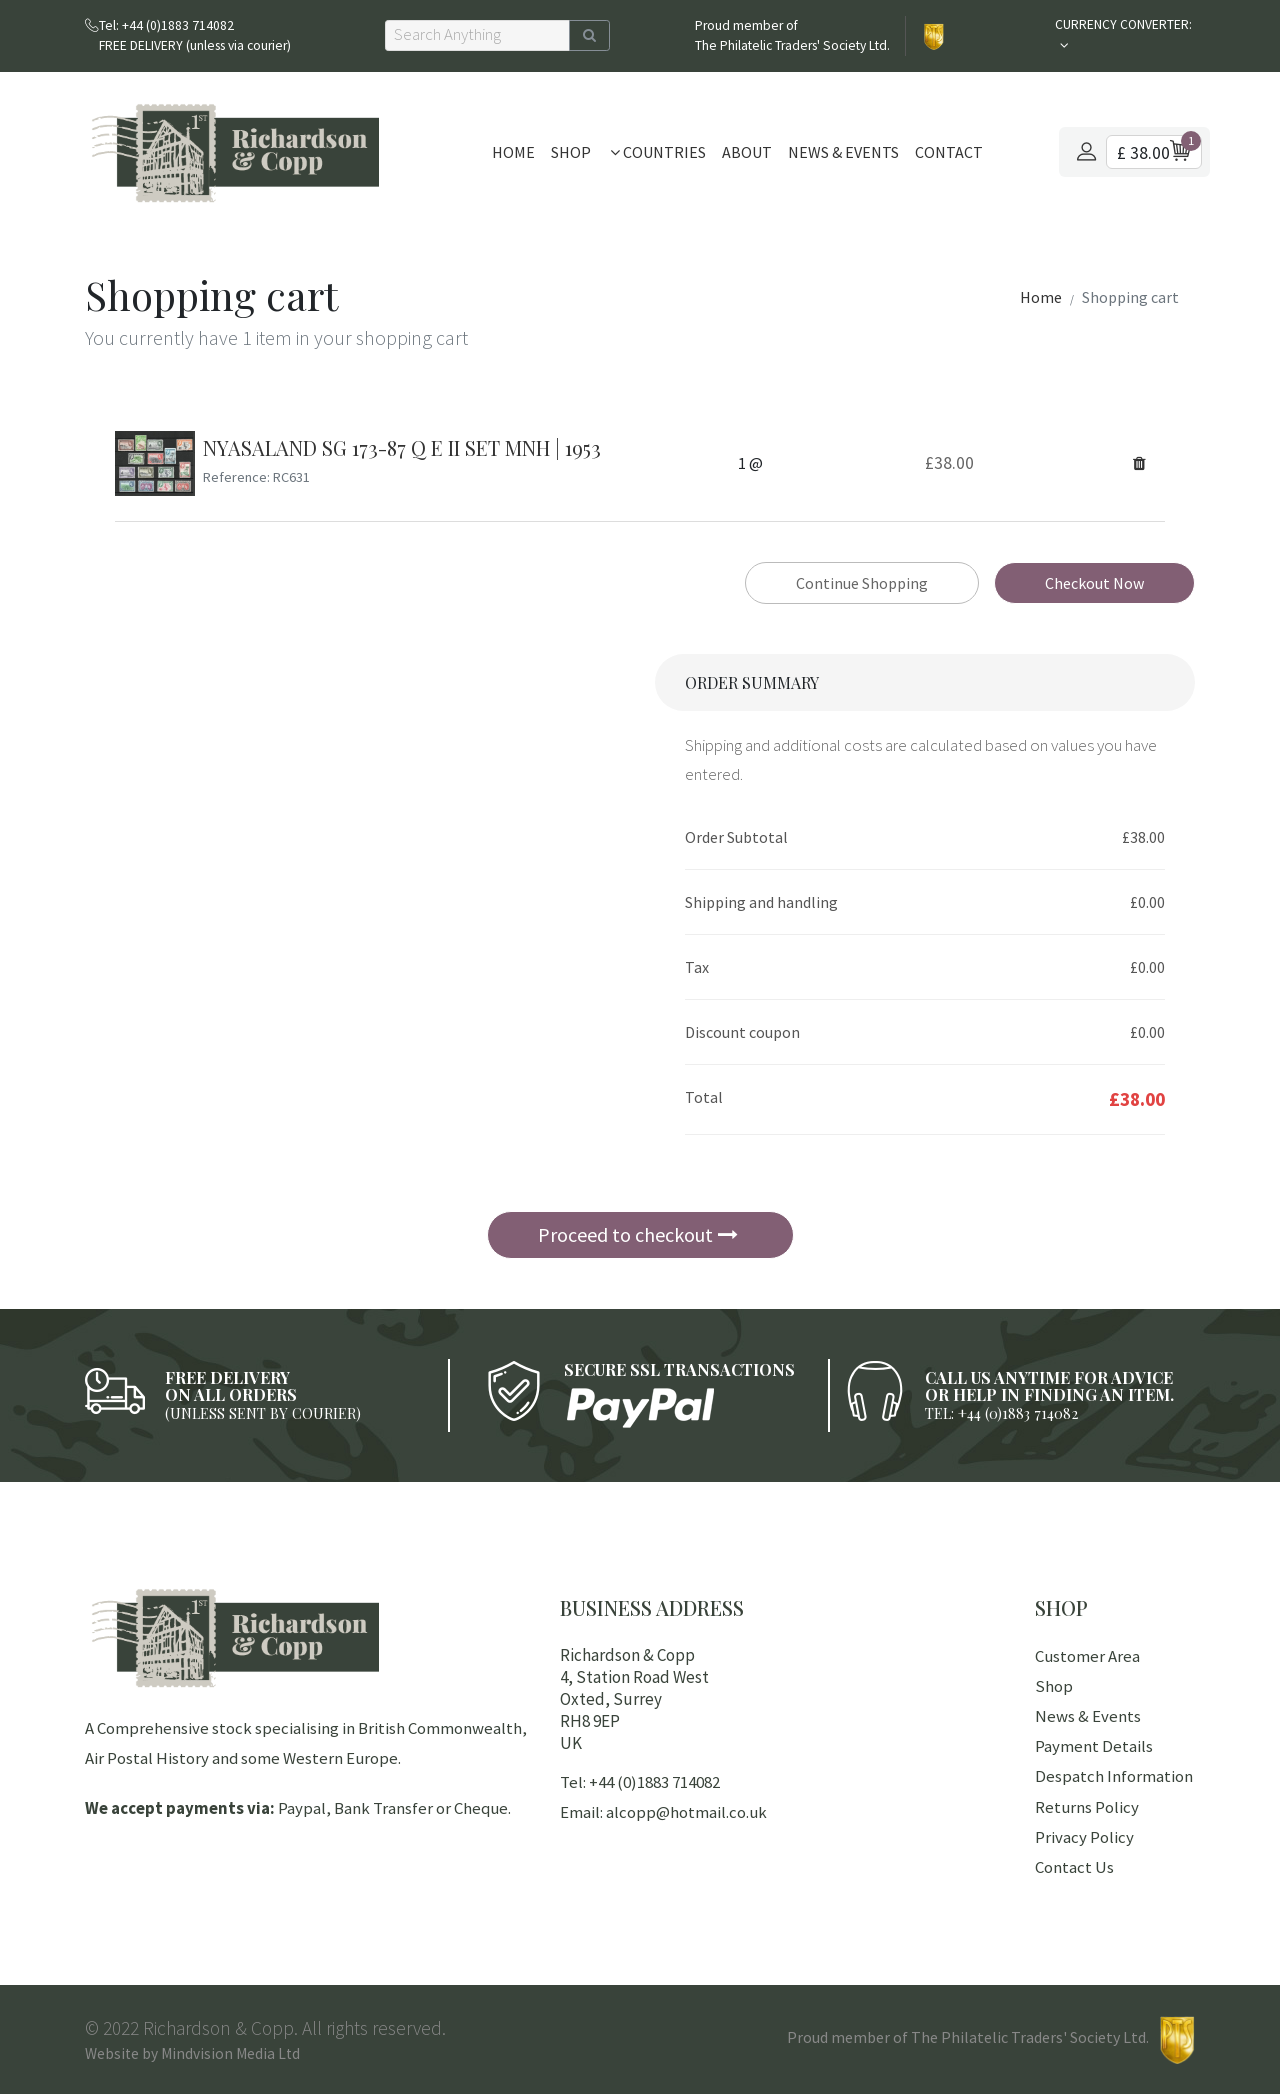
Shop (571, 152)
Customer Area (1087, 1656)
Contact (949, 152)
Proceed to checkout (638, 1234)
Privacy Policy (1084, 1837)
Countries (658, 152)
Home (513, 152)
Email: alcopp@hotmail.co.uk (663, 1812)
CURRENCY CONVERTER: (1123, 24)
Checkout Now (1094, 583)
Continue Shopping (862, 583)
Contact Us (1074, 1867)
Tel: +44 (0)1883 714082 (640, 1782)
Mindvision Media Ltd (230, 2053)
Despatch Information (1114, 1776)
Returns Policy (1087, 1807)
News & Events (843, 152)
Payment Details (1094, 1746)
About (747, 152)
